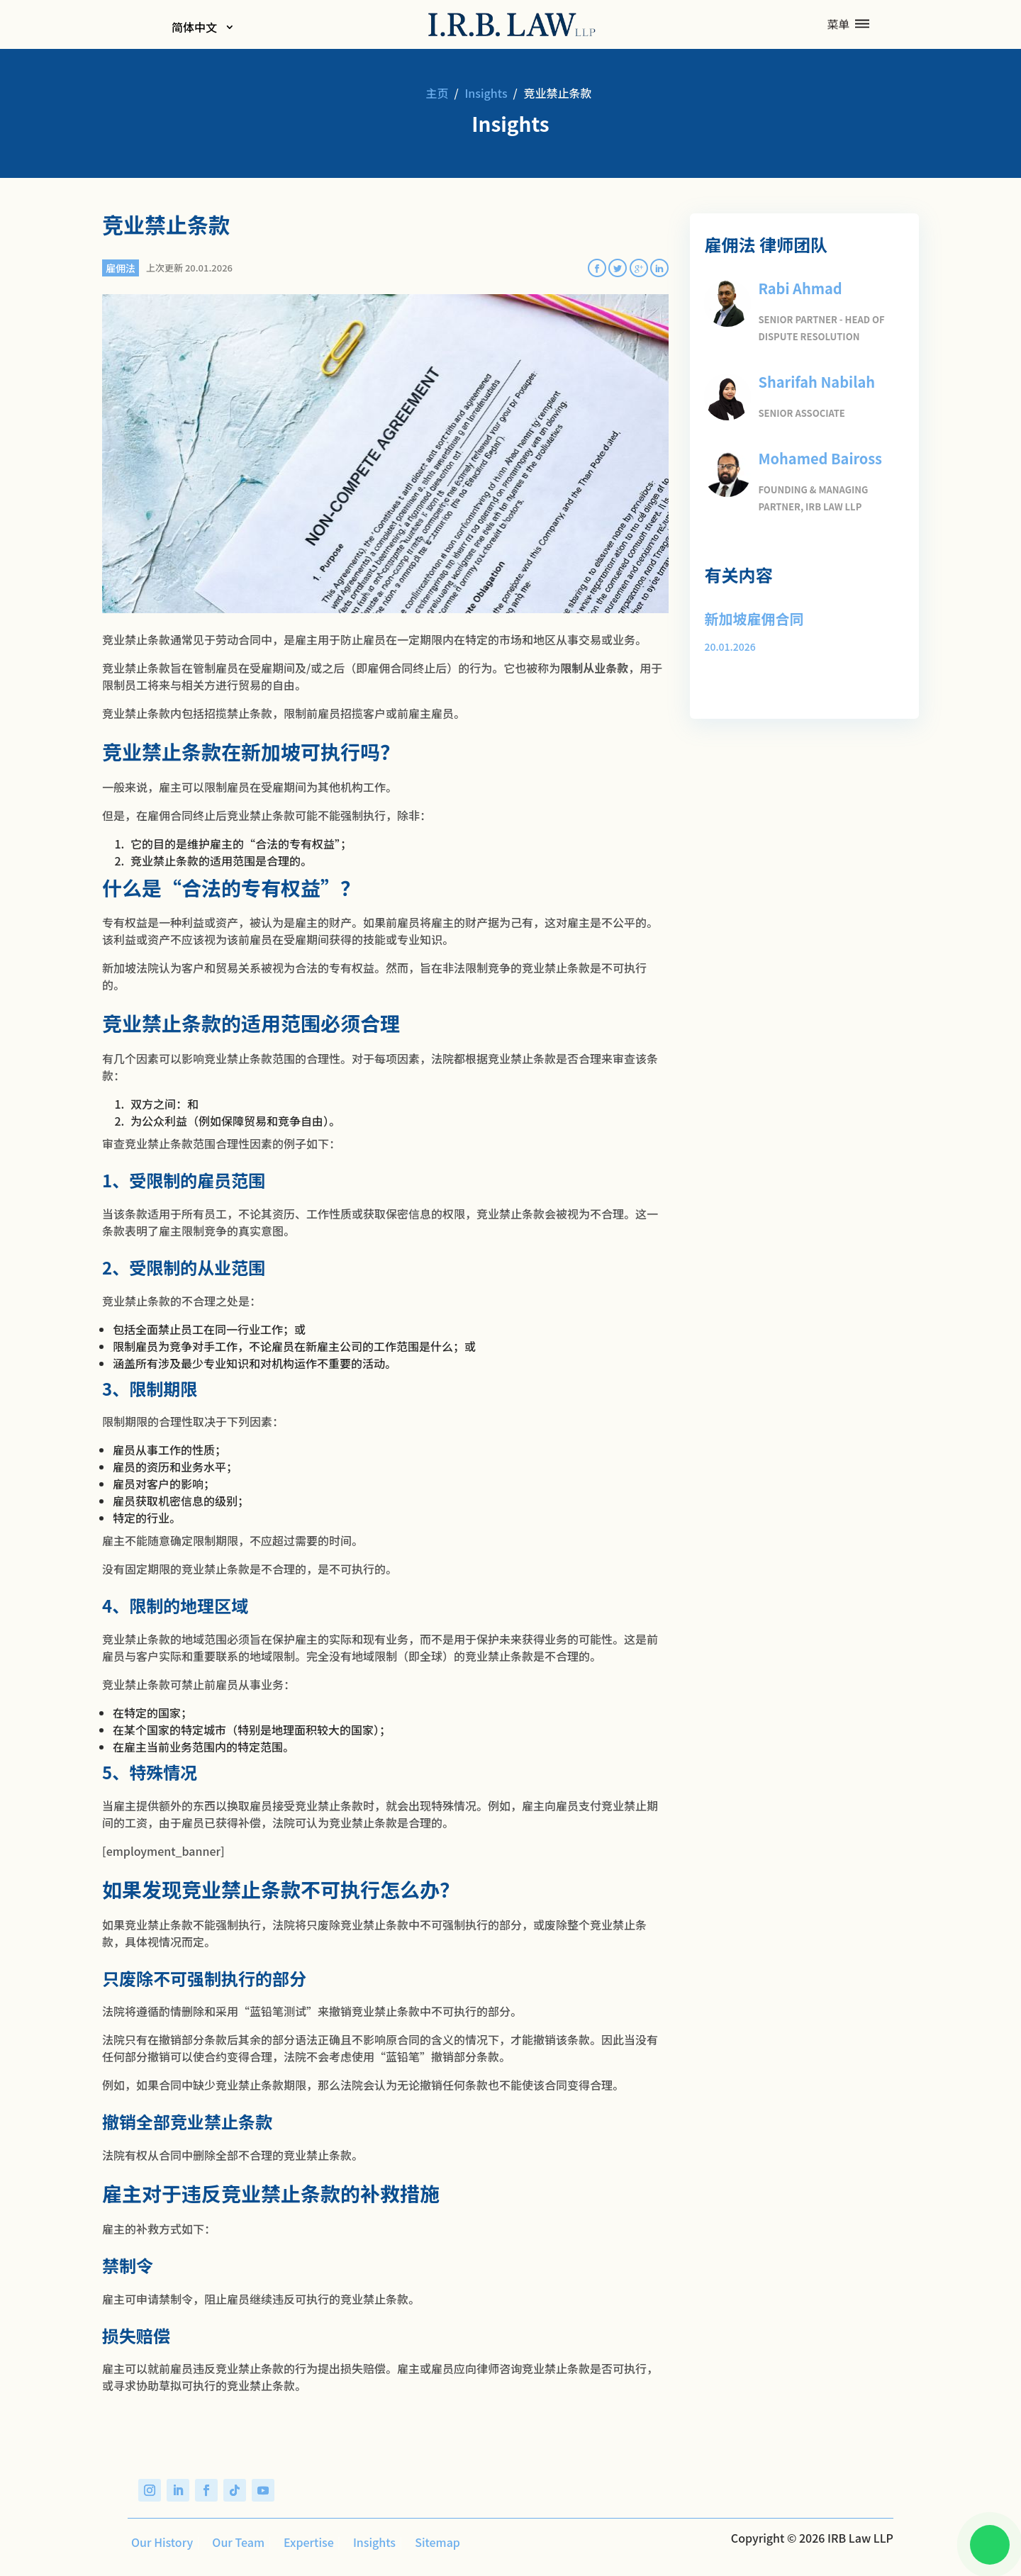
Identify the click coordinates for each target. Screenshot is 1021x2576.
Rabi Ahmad (795, 287)
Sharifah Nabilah (810, 379)
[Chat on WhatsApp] (982, 2537)
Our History (158, 2541)
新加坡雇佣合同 (748, 612)
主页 (437, 92)
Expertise (305, 2541)
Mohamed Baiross (813, 453)
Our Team (234, 2541)
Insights (485, 92)
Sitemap (434, 2541)
